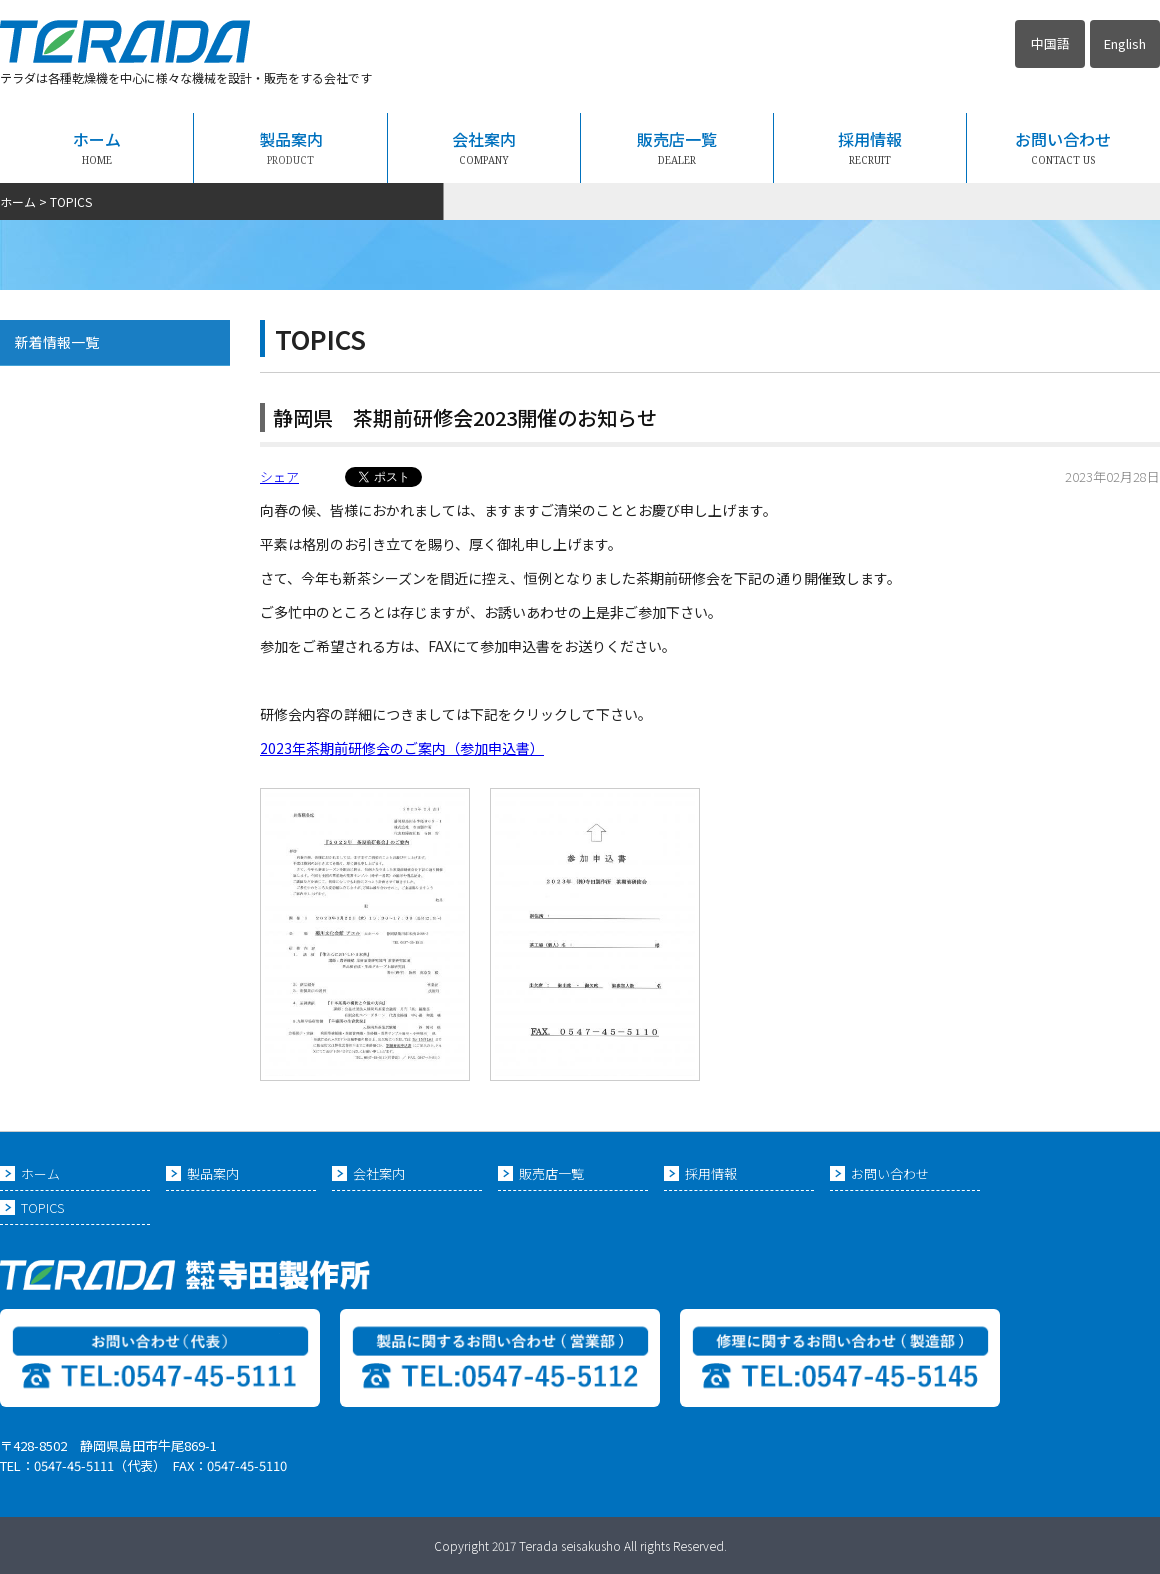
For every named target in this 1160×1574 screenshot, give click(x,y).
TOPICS (42, 1207)
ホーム (97, 147)
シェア (279, 476)
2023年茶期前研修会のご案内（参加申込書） (402, 748)
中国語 (1050, 43)
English (1125, 43)
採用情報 (870, 147)
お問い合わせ (1063, 147)
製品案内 (291, 147)
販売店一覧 (677, 147)
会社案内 (484, 147)
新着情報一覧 (57, 342)
